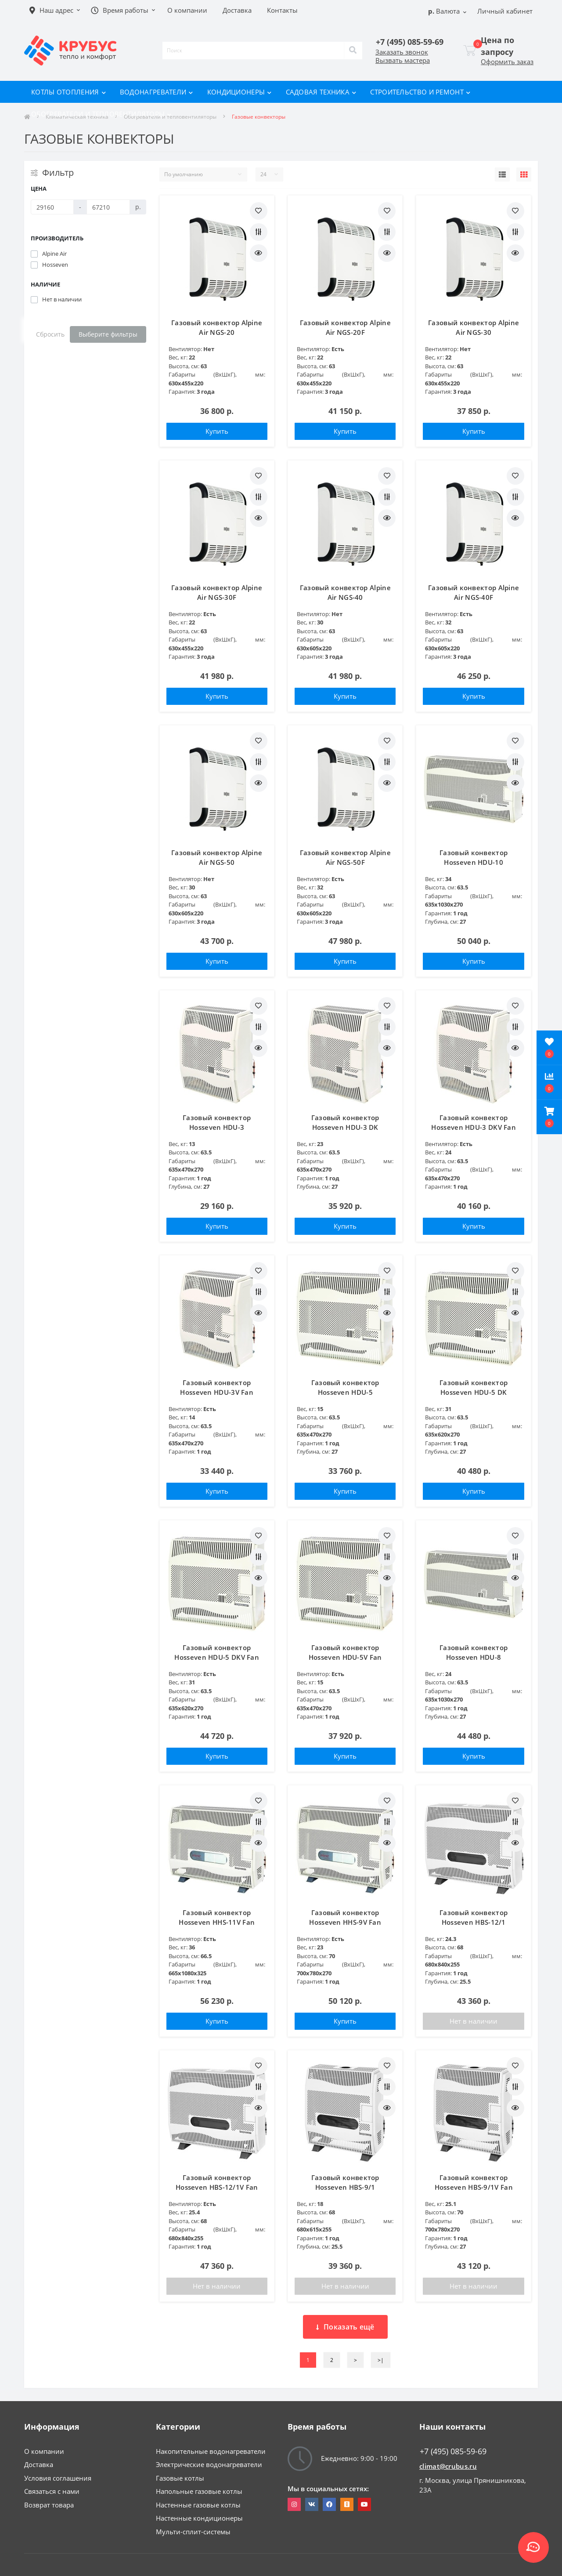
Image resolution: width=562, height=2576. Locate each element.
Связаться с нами (51, 2491)
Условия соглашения (57, 2478)
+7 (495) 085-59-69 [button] (453, 2451)
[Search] (353, 50)
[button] (549, 1117)
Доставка (38, 2464)
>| (381, 2360)
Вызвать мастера (402, 60)
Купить (216, 431)
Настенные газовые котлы (198, 2504)
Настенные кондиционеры (199, 2518)
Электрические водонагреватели (209, 2464)
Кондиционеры (239, 91)
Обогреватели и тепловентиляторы (101, 113)
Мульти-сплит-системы (193, 2531)
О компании (44, 2451)
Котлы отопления (68, 91)
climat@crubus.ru (448, 2466)
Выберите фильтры (108, 334)
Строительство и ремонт (420, 91)
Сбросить (50, 334)
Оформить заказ (507, 61)
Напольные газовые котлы (199, 2491)
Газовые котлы (180, 2478)
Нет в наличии (473, 2021)
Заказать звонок (401, 51)
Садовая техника (321, 91)
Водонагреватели (156, 91)
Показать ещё (345, 2327)
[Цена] (52, 207)
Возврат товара (49, 2504)
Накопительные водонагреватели (211, 2451)
